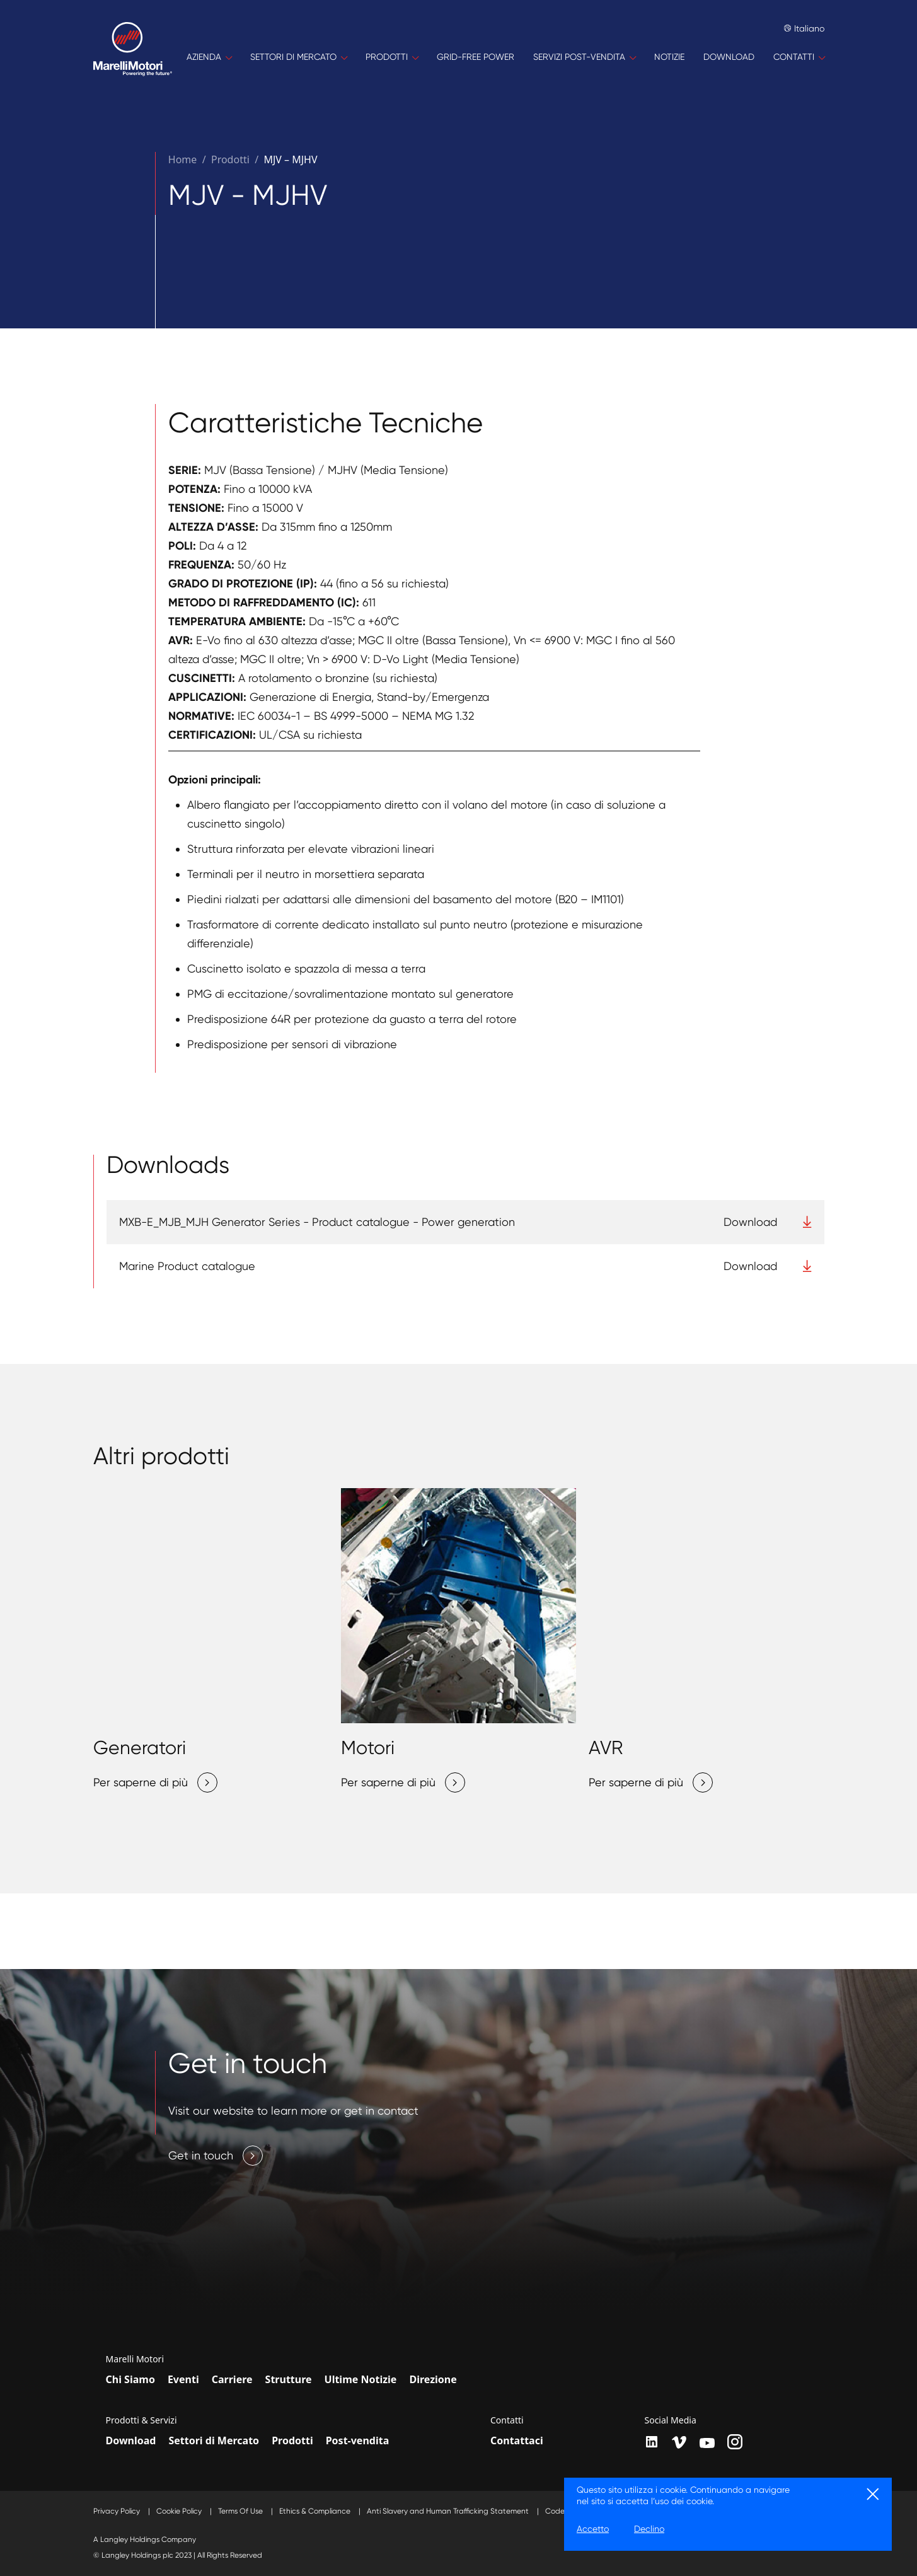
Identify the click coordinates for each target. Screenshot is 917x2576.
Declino (649, 2529)
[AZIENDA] (209, 57)
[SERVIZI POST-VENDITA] (584, 57)
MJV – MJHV (290, 159)
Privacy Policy (117, 2511)
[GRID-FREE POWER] (475, 57)
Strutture (288, 2379)
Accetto (593, 2529)
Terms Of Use (241, 2511)
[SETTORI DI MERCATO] (298, 57)
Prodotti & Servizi (141, 2420)
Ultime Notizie (361, 2379)
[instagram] (734, 2441)
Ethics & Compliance (315, 2511)
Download (131, 2440)
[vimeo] (679, 2442)
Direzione (432, 2379)
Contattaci (516, 2440)
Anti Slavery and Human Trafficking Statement (449, 2511)
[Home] (132, 57)
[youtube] (707, 2443)
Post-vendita (357, 2440)
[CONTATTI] (798, 57)
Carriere (232, 2379)
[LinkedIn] (651, 2441)
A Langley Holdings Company (144, 2539)
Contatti (507, 2420)
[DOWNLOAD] (728, 57)
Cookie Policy (180, 2511)
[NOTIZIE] (669, 57)
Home (182, 159)
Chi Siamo (130, 2379)
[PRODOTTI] (392, 57)
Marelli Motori (135, 2359)
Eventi (183, 2379)
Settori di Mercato (213, 2440)
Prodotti (292, 2440)
